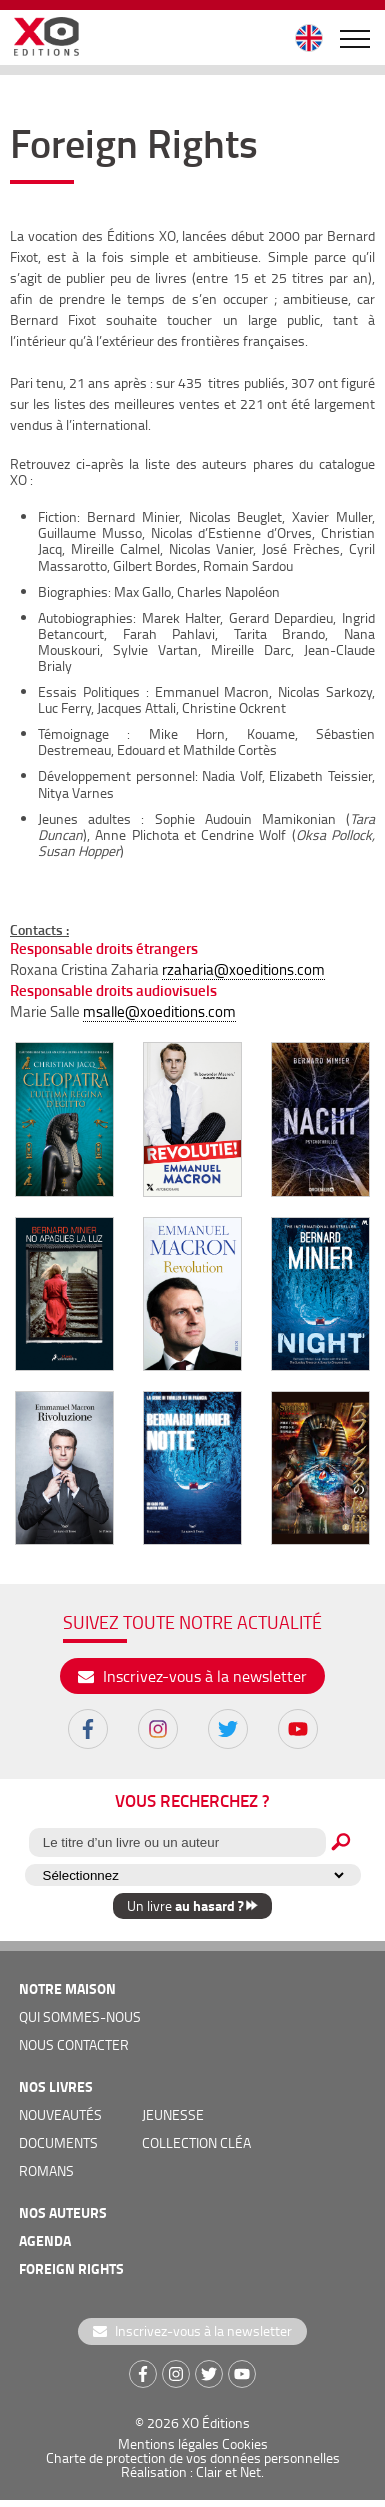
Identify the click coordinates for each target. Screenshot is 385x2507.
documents (58, 2142)
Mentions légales (168, 2443)
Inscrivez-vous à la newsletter (192, 1676)
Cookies (245, 2443)
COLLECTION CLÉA (196, 2142)
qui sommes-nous (80, 2016)
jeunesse (173, 2114)
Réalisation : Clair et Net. (192, 2471)
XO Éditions (216, 2422)
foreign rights (71, 2268)
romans (46, 2170)
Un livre (192, 1905)
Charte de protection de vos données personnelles (193, 2457)
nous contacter (74, 2044)
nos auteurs (63, 2212)
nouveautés (60, 2114)
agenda (45, 2240)
